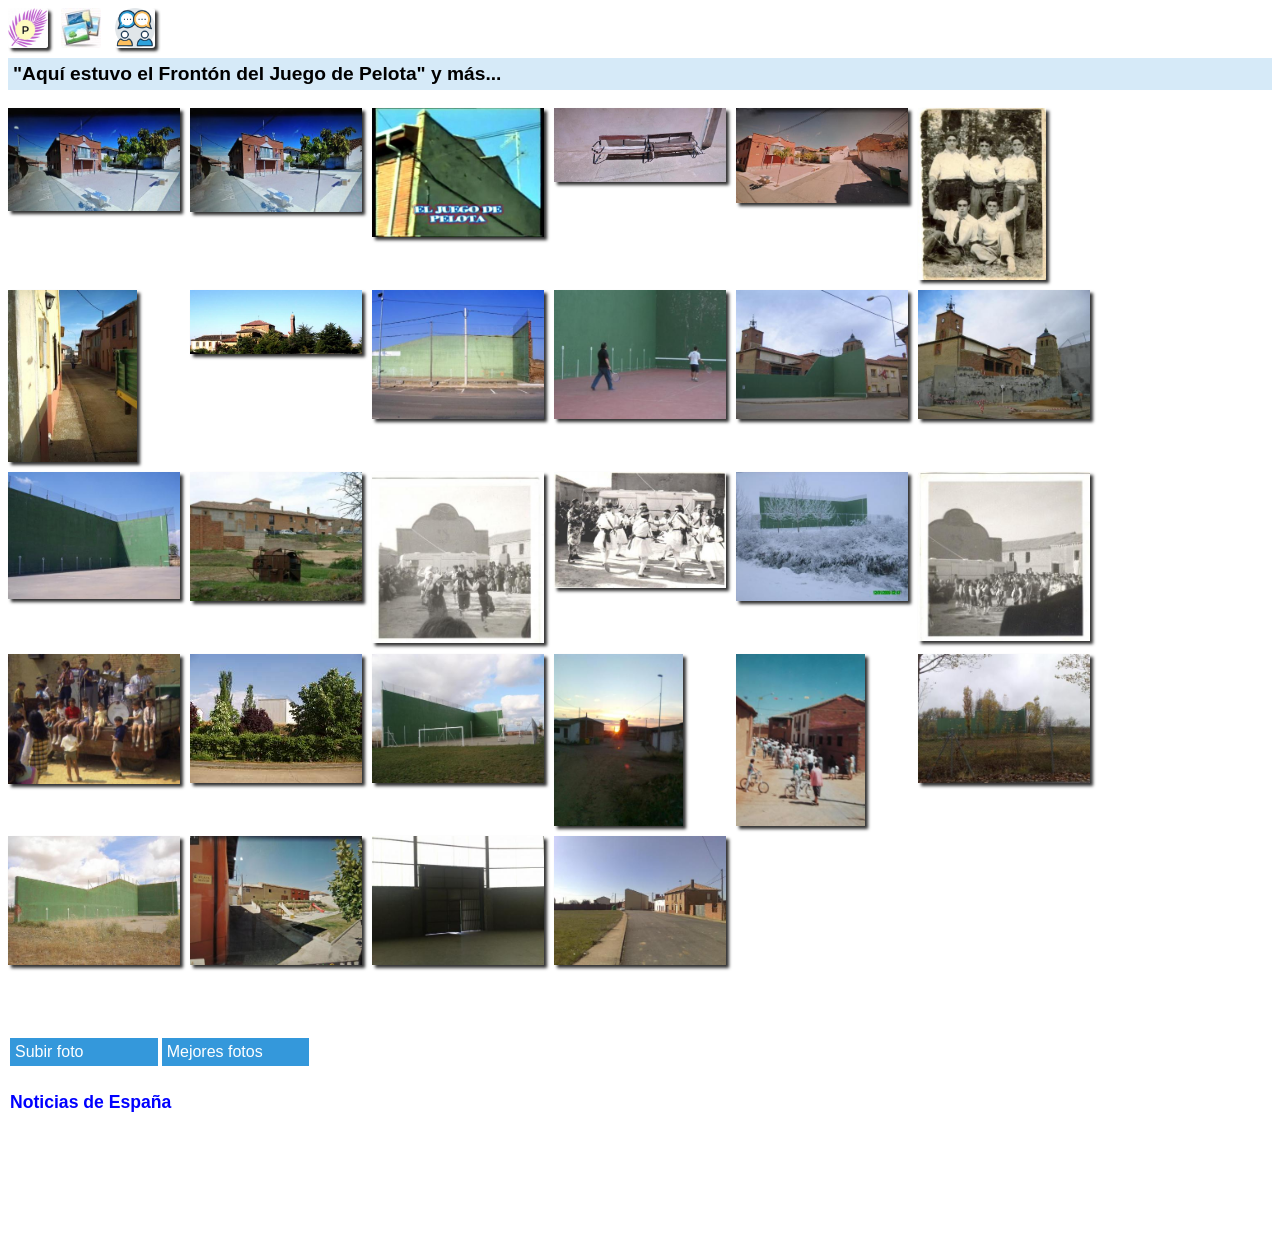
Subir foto (49, 1051)
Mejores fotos (215, 1051)
